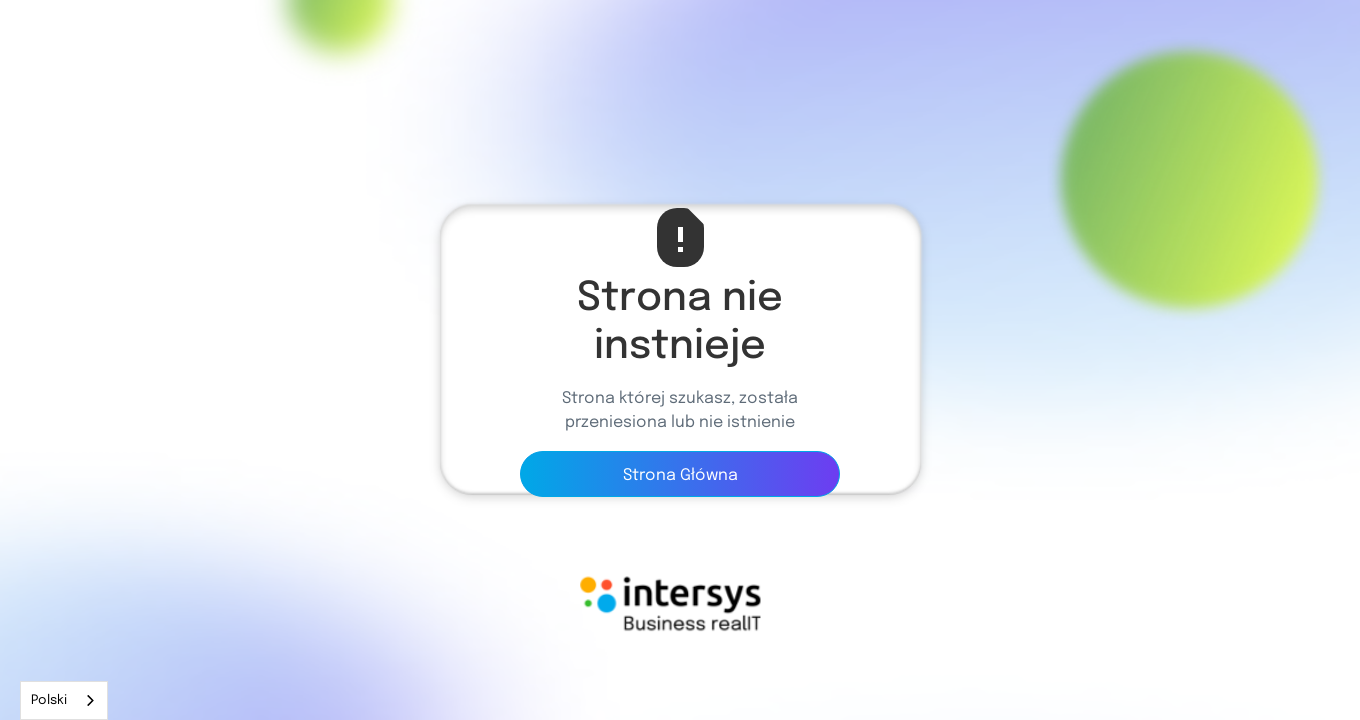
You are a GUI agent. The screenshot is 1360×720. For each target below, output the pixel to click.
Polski (49, 700)
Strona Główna (680, 475)
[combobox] (64, 700)
